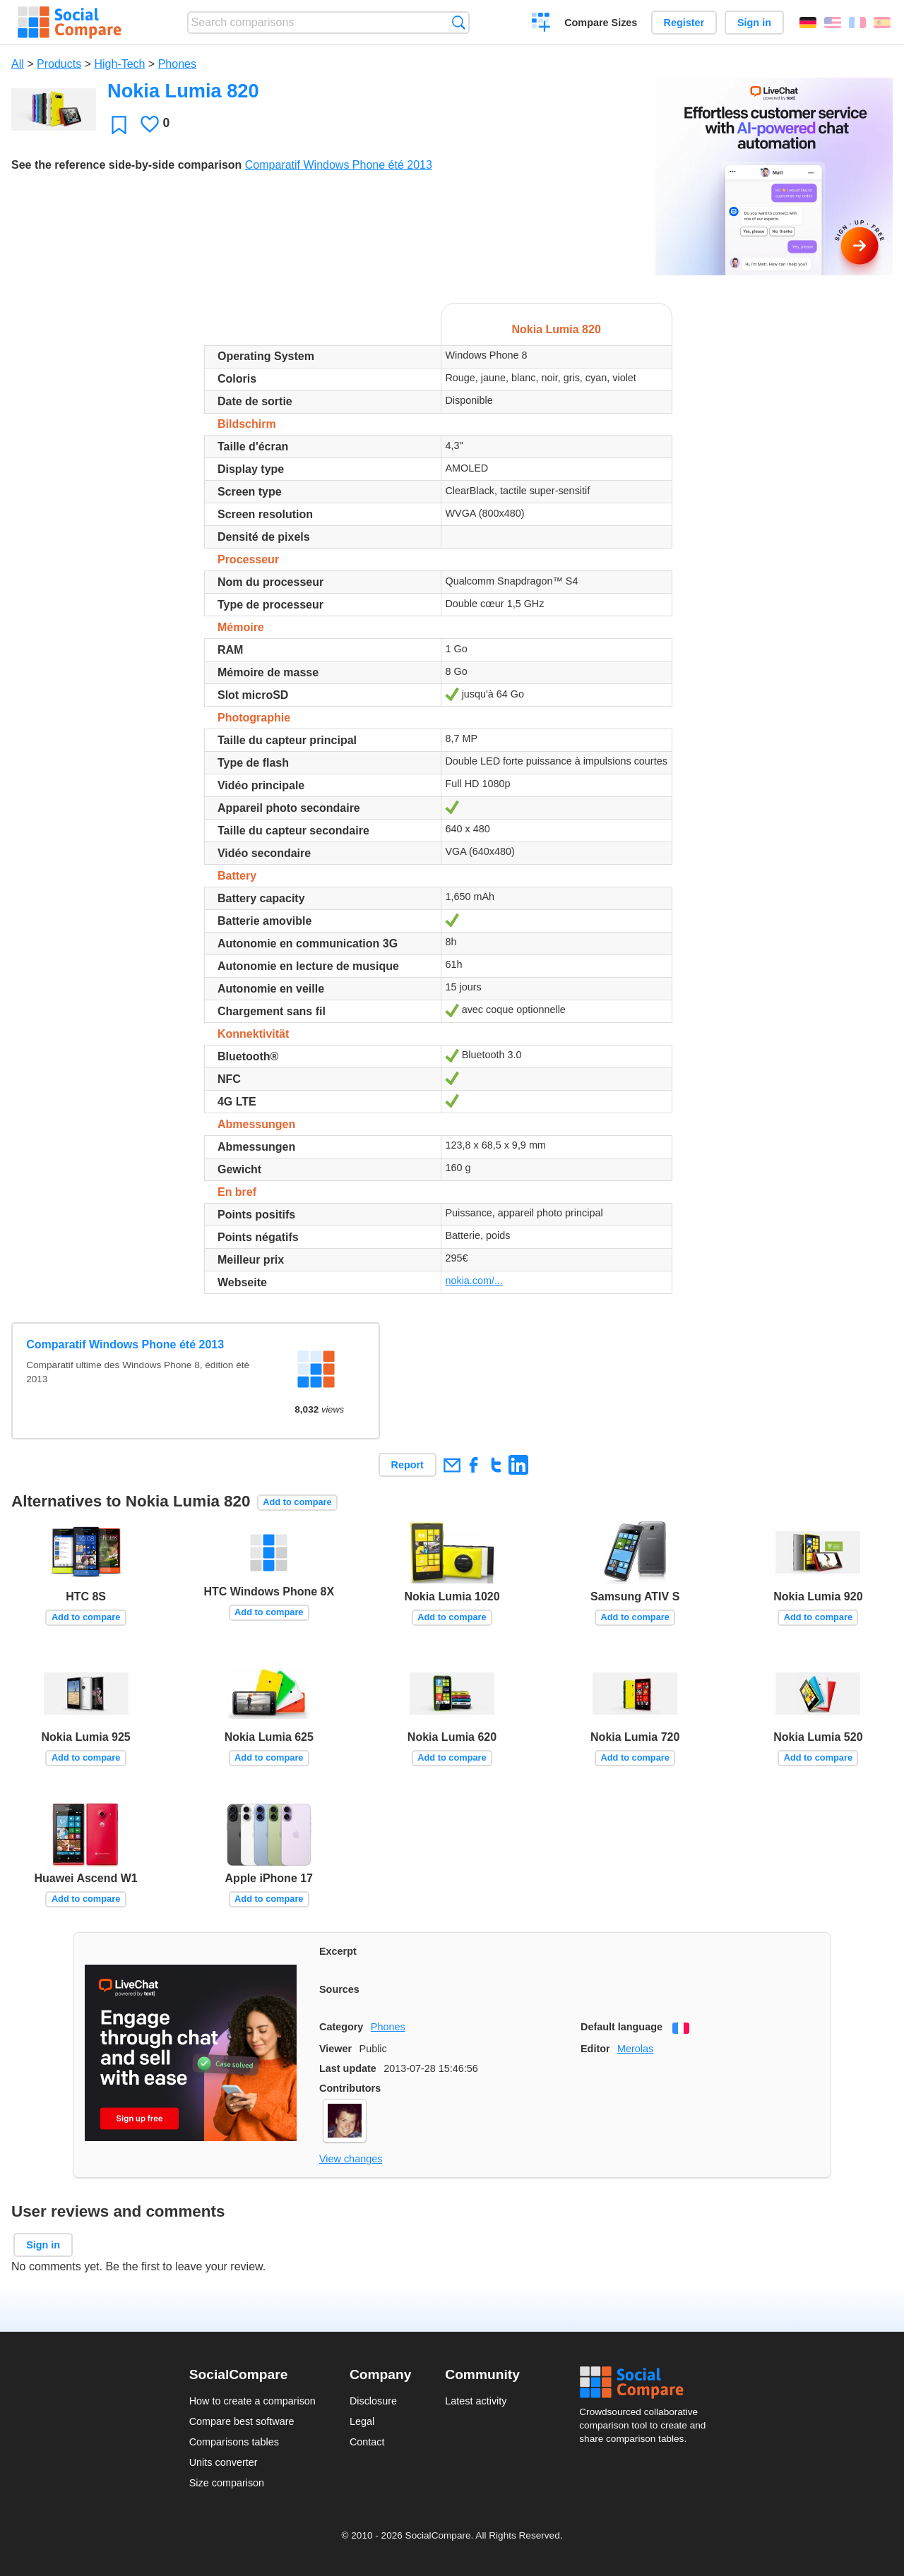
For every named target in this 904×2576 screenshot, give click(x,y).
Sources (339, 1989)
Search (458, 22)
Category (341, 2026)
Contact (367, 2442)
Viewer (335, 2048)
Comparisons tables (234, 2442)
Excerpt (338, 1951)
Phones (177, 64)
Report (407, 1464)
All (17, 64)
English (832, 22)
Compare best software (242, 2421)
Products (59, 64)
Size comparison (226, 2482)
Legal (362, 2421)
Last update (347, 2068)
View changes (350, 2158)
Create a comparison (541, 24)
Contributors (350, 2088)
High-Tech (119, 64)
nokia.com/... (474, 1280)
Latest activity (475, 2401)
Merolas (635, 2048)
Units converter (223, 2462)
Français (857, 22)
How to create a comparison (252, 2401)
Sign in (754, 22)
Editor (595, 2048)
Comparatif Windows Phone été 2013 (338, 165)
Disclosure (373, 2401)
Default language (621, 2026)
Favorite (119, 124)
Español (882, 22)
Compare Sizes (600, 22)
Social (647, 2383)
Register (684, 22)
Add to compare (297, 1502)
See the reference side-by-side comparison (126, 165)
